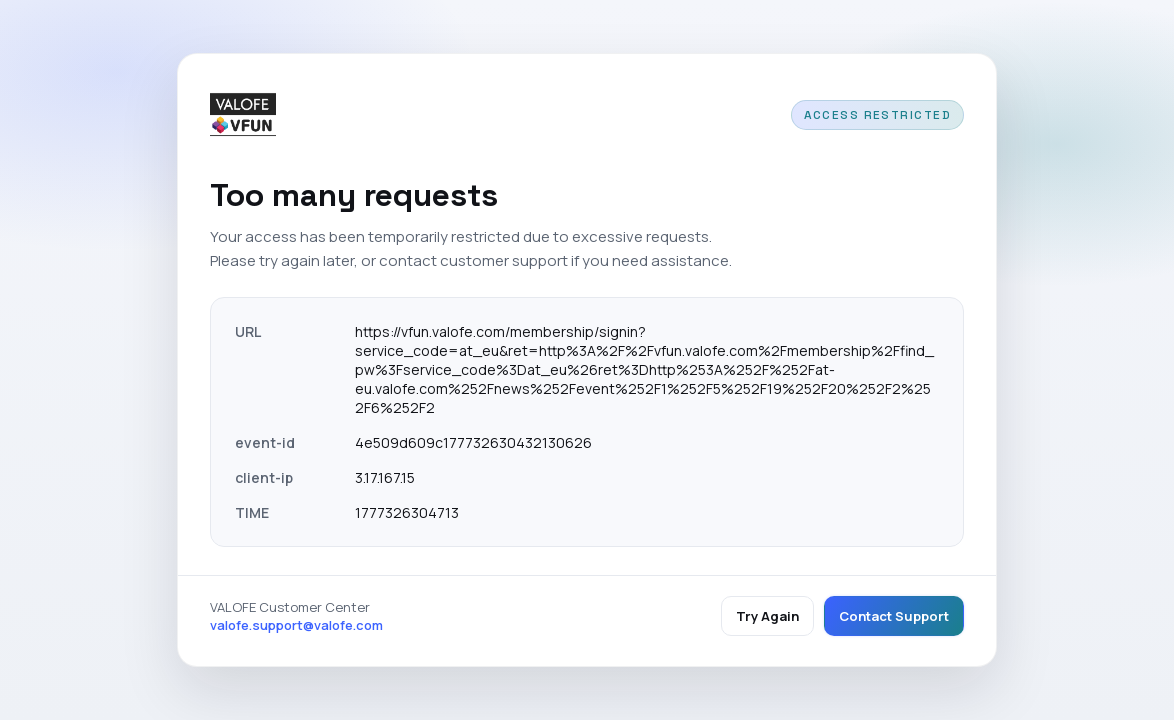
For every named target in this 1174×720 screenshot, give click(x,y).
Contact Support (894, 616)
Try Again (767, 616)
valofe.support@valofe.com (296, 625)
